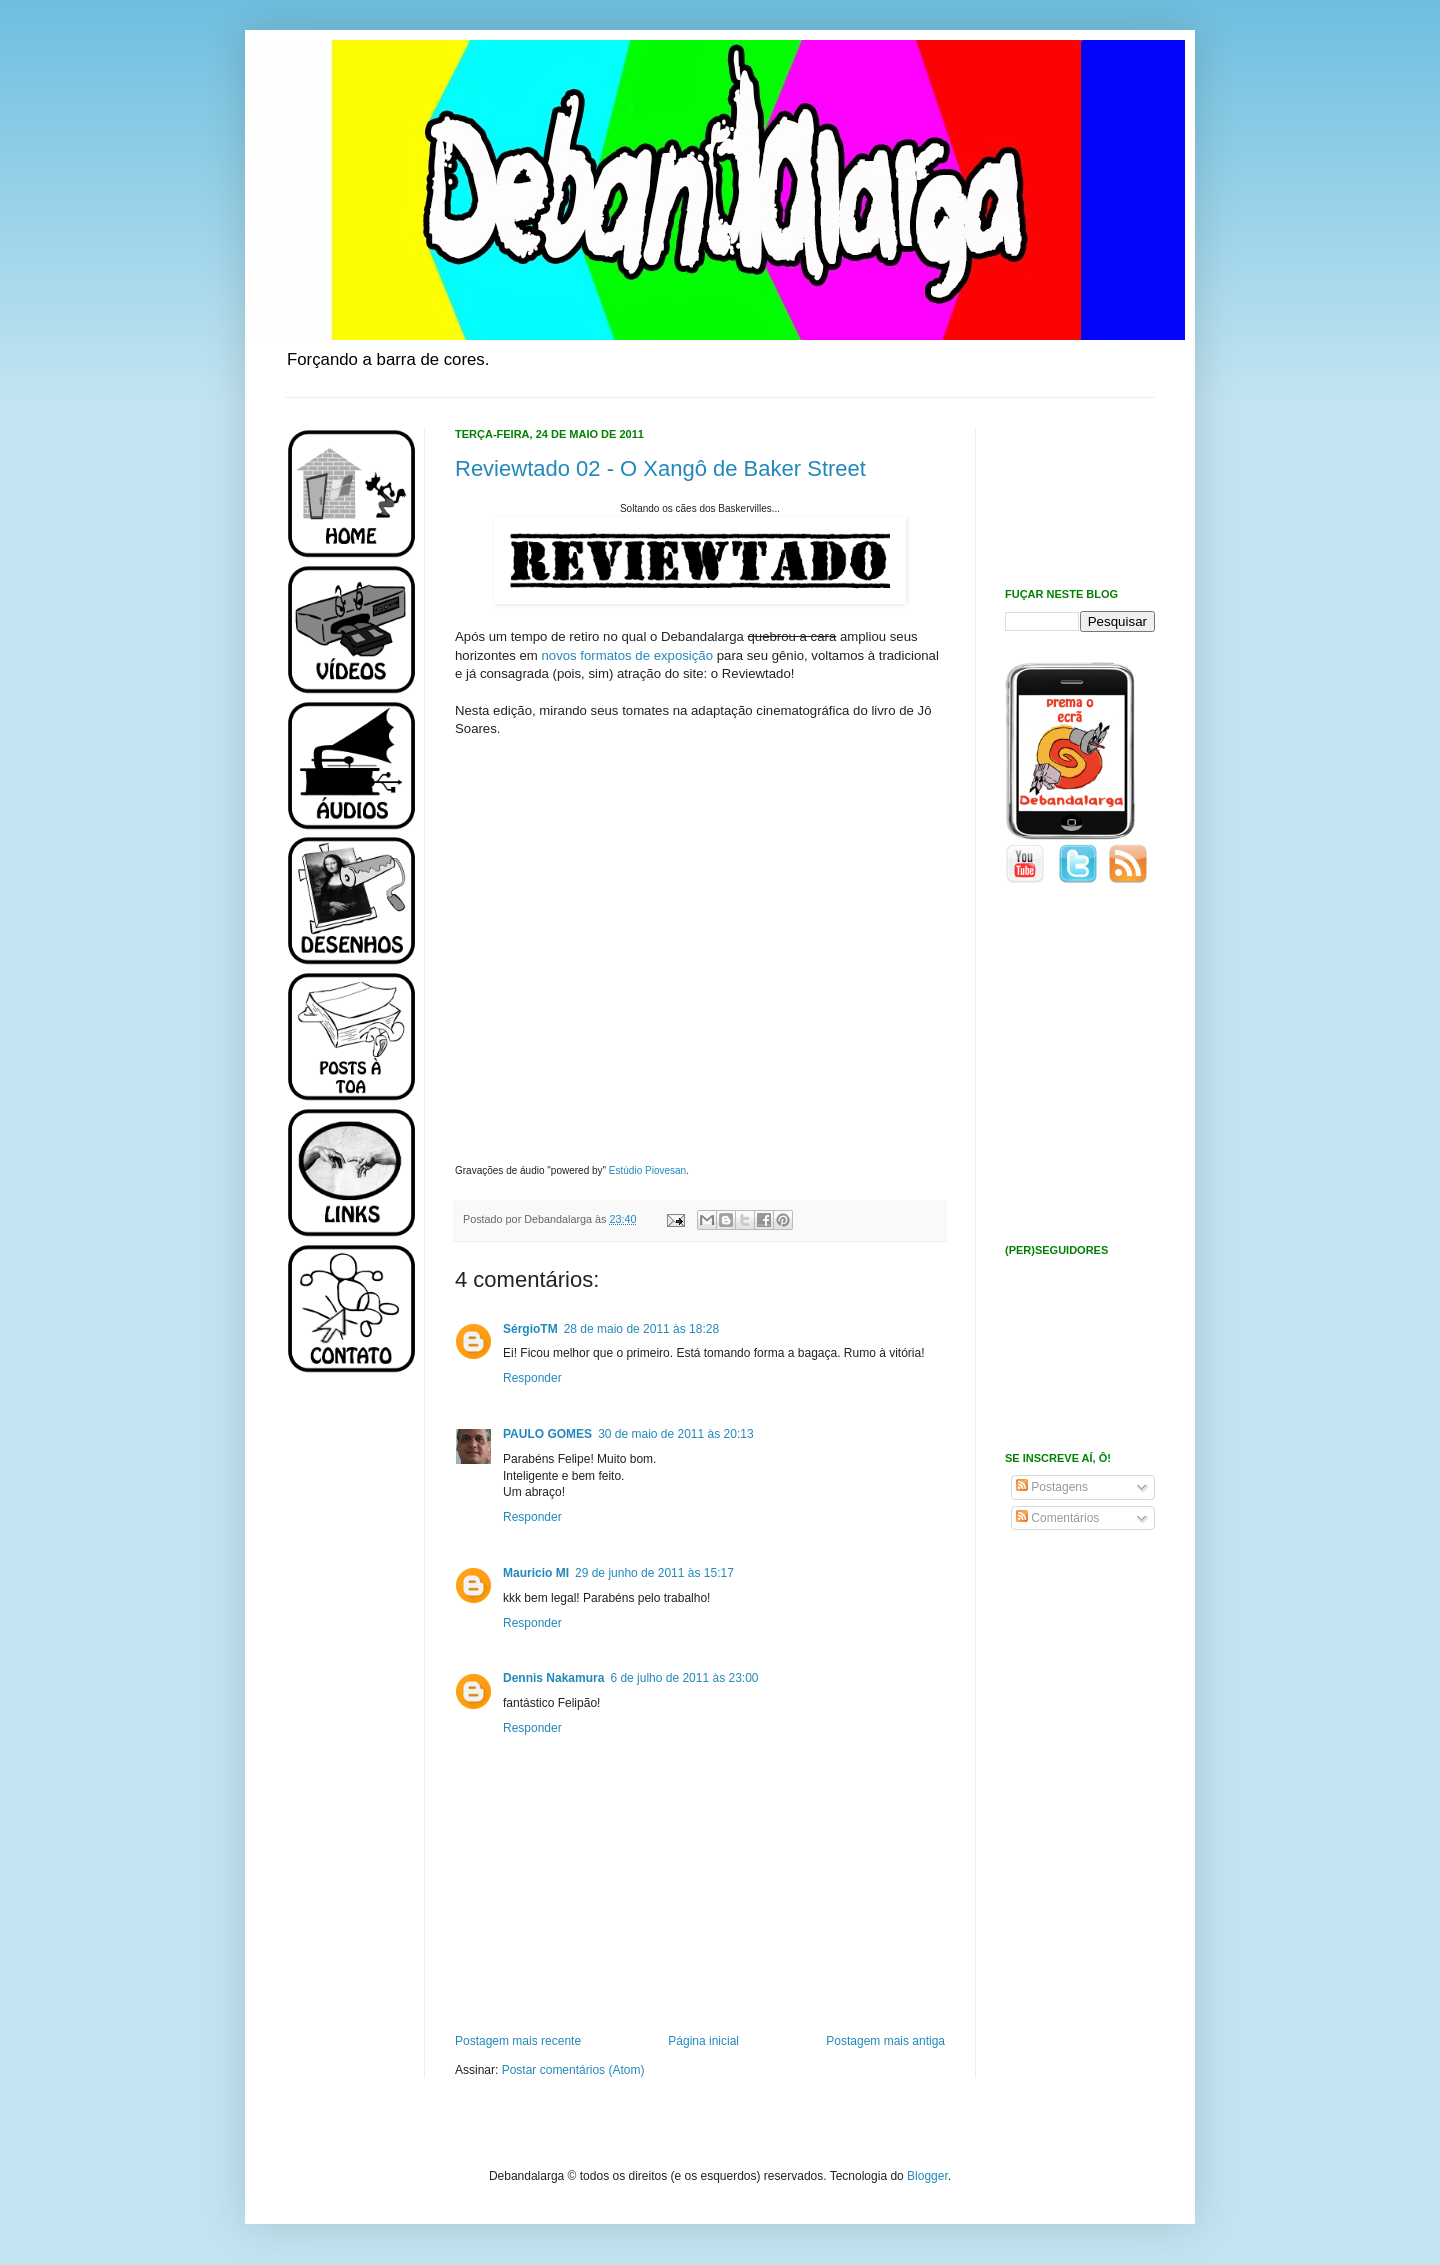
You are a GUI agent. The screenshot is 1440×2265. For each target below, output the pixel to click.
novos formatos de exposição (628, 655)
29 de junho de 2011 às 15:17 (654, 1573)
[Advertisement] (345, 1708)
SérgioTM (530, 1329)
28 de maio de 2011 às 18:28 (641, 1329)
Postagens (1052, 1487)
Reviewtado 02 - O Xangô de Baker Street (660, 468)
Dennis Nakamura (553, 1678)
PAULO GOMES (547, 1434)
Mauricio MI (536, 1573)
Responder (532, 1378)
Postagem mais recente (518, 2041)
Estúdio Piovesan (647, 1170)
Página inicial (703, 2041)
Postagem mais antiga (885, 2041)
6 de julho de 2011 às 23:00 (684, 1678)
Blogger (927, 2176)
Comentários (1057, 1518)
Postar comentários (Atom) (573, 2070)
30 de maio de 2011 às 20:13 (675, 1434)
